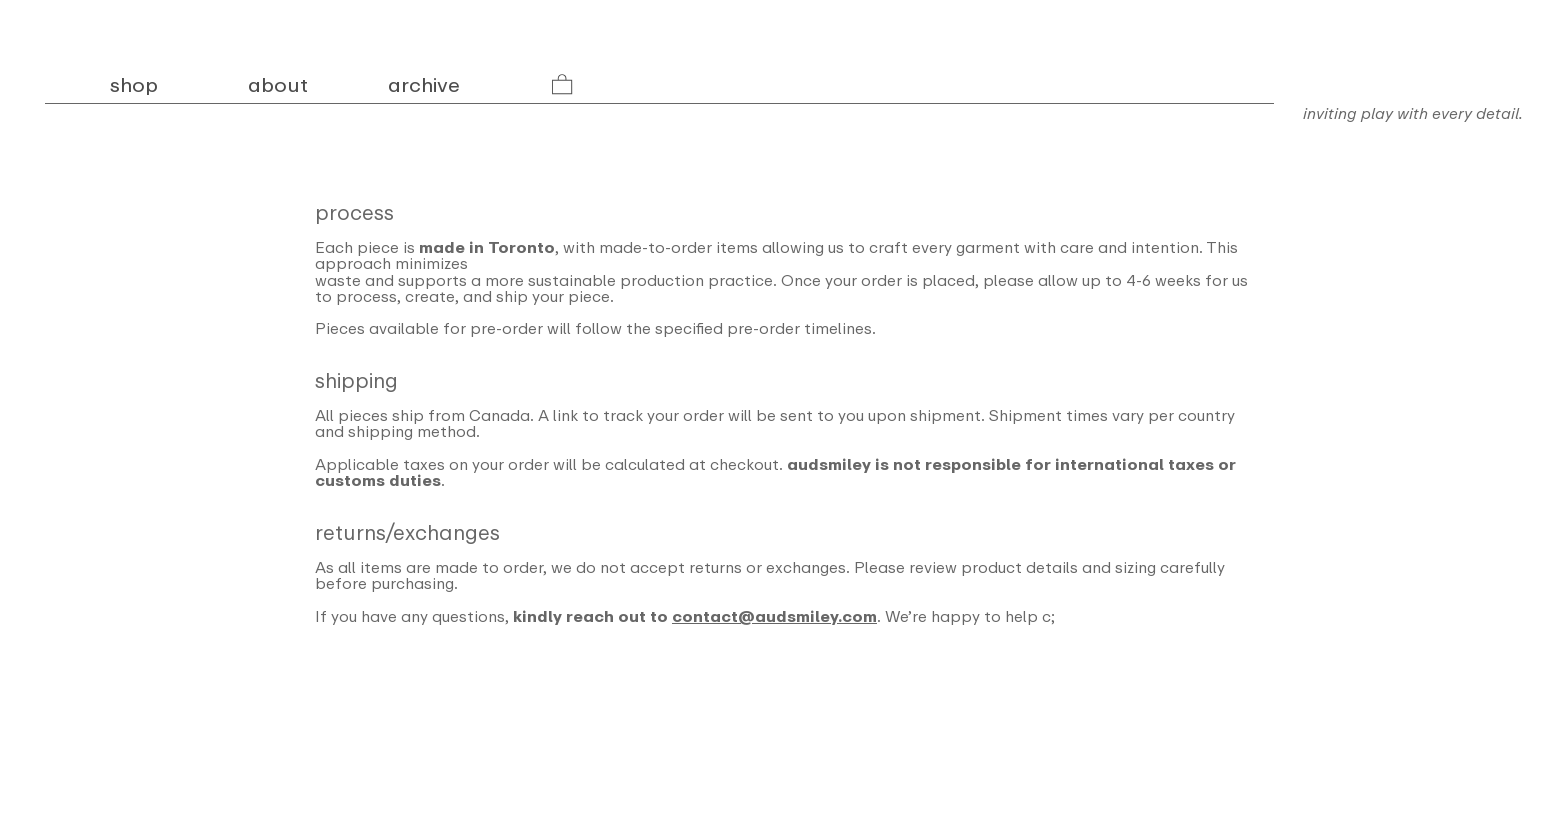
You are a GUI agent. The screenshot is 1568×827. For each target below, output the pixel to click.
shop (136, 85)
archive (424, 85)
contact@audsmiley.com (774, 616)
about (278, 85)
